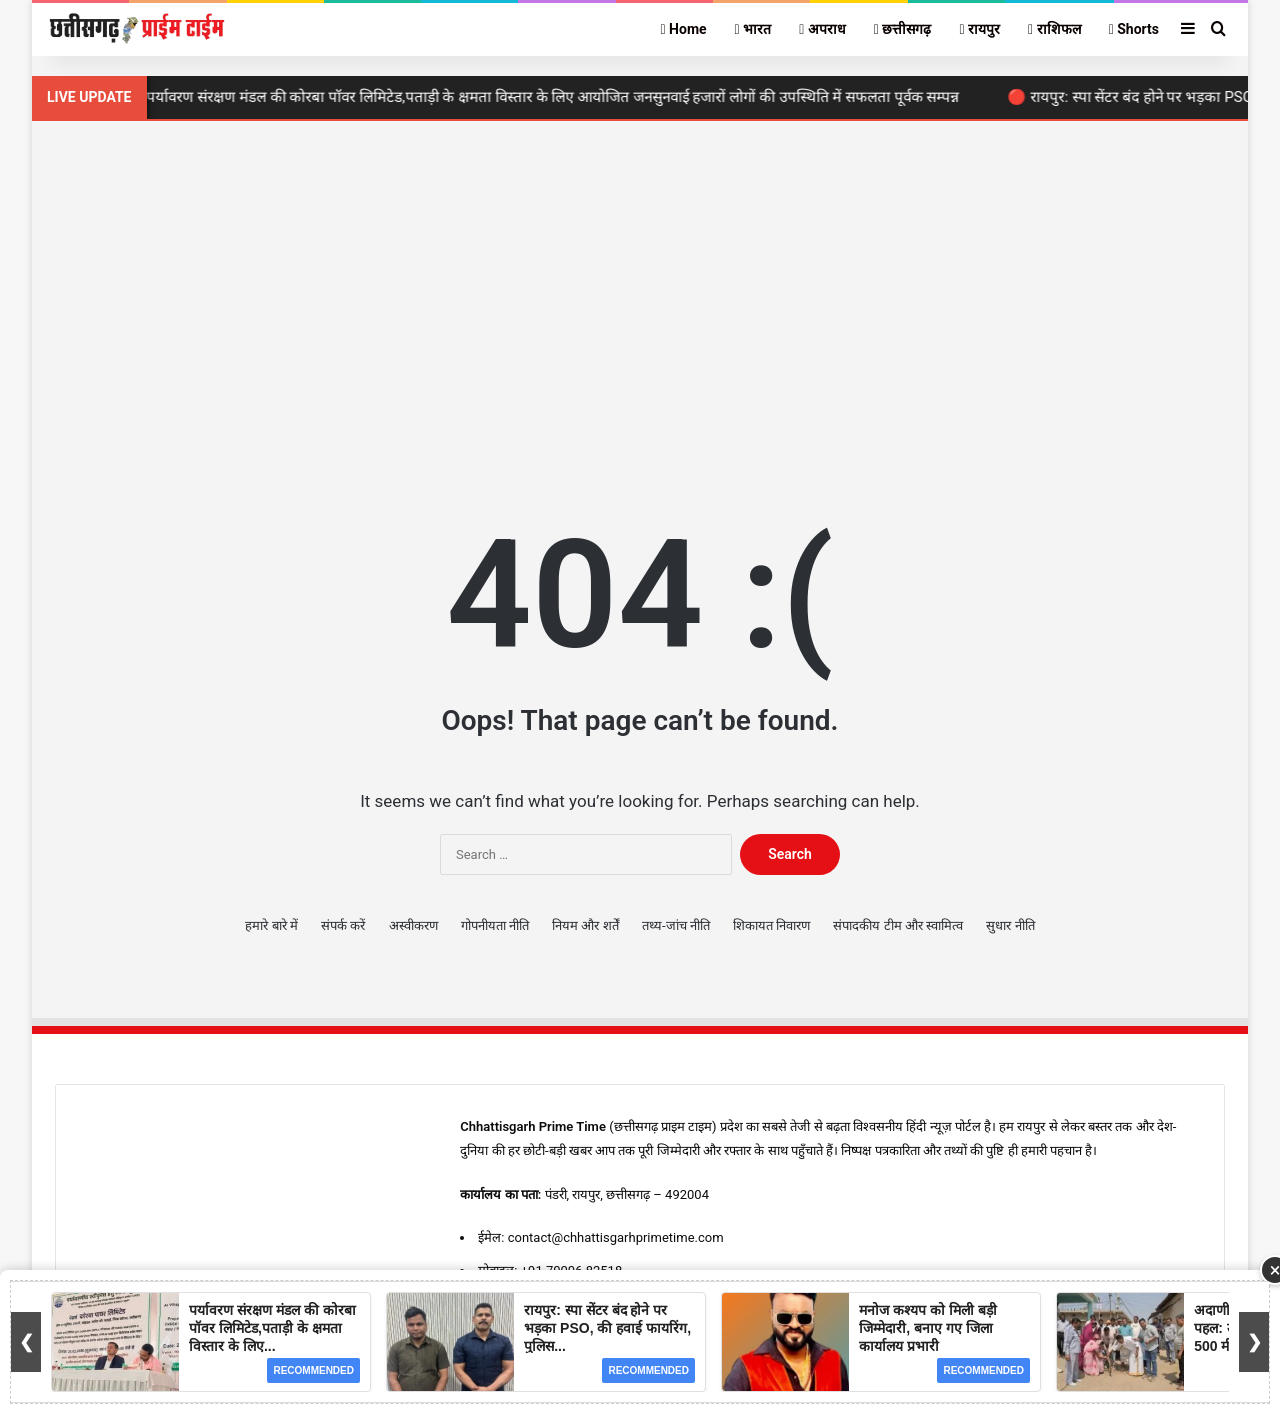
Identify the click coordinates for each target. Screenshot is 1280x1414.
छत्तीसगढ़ (903, 29)
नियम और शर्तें (585, 925)
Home (683, 29)
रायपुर (979, 29)
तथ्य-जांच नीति (676, 925)
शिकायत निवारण (771, 925)
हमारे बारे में (271, 925)
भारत (753, 29)
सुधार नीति (1010, 925)
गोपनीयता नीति (495, 925)
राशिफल (1054, 29)
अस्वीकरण (413, 925)
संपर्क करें (343, 925)
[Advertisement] (640, 291)
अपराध (822, 29)
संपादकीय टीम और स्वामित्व (898, 925)
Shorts (1134, 29)
